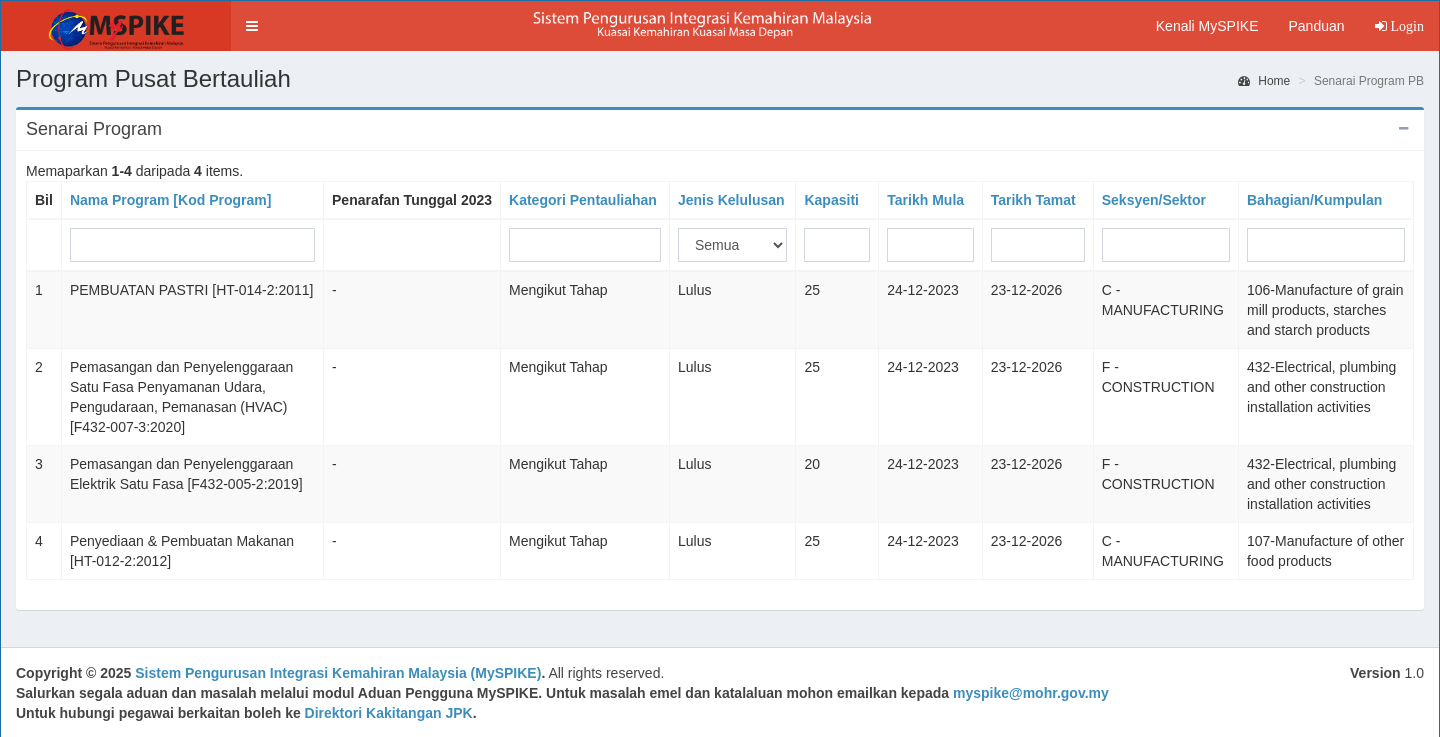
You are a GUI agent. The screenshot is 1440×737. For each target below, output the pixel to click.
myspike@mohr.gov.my (1031, 693)
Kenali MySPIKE (1207, 26)
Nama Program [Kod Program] (170, 200)
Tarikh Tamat (1033, 200)
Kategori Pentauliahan (583, 200)
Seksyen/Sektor (1154, 200)
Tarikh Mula (925, 200)
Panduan (1316, 26)
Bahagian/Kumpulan (1314, 200)
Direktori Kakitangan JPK (389, 713)
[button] (252, 26)
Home (1264, 81)
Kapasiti (831, 200)
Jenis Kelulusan (731, 200)
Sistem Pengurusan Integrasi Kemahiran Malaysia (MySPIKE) (338, 673)
